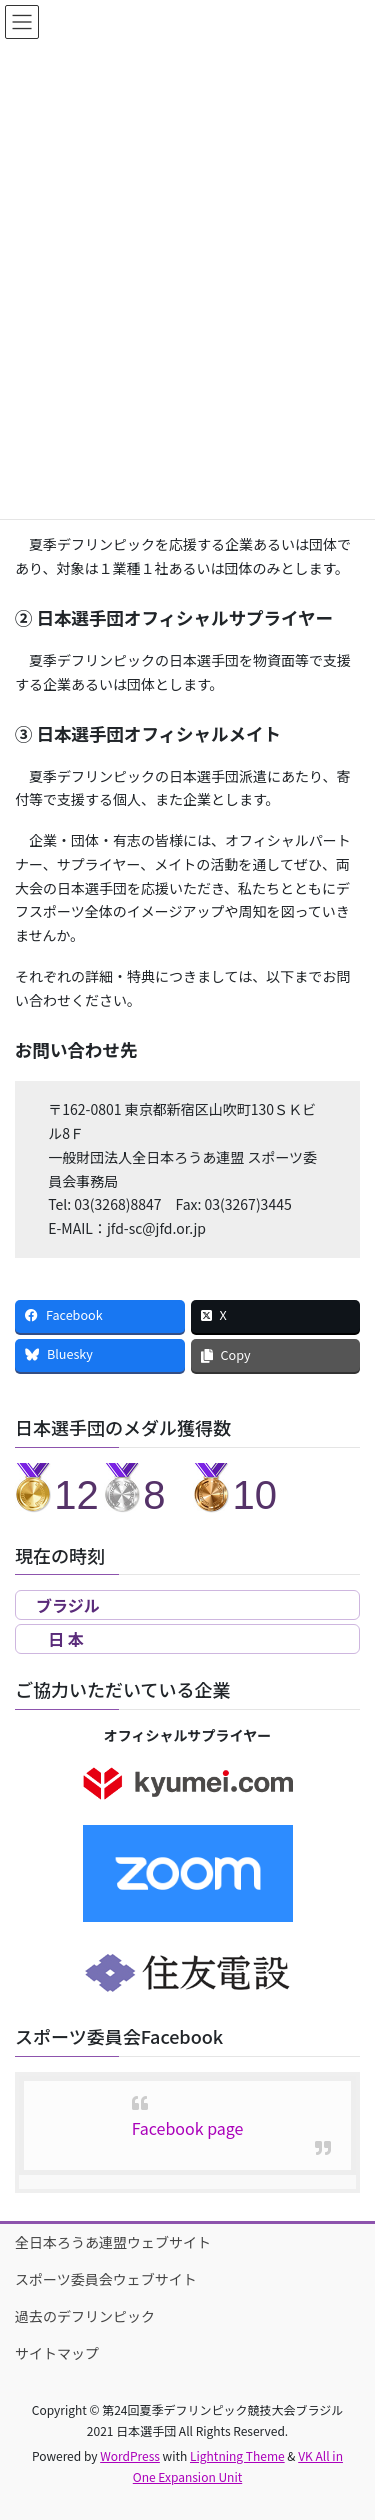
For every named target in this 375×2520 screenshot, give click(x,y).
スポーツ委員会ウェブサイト (106, 2279)
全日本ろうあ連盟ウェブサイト (113, 2242)
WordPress (130, 2455)
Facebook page (188, 2128)
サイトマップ (57, 2353)
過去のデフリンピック (85, 2316)
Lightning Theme (237, 2455)
